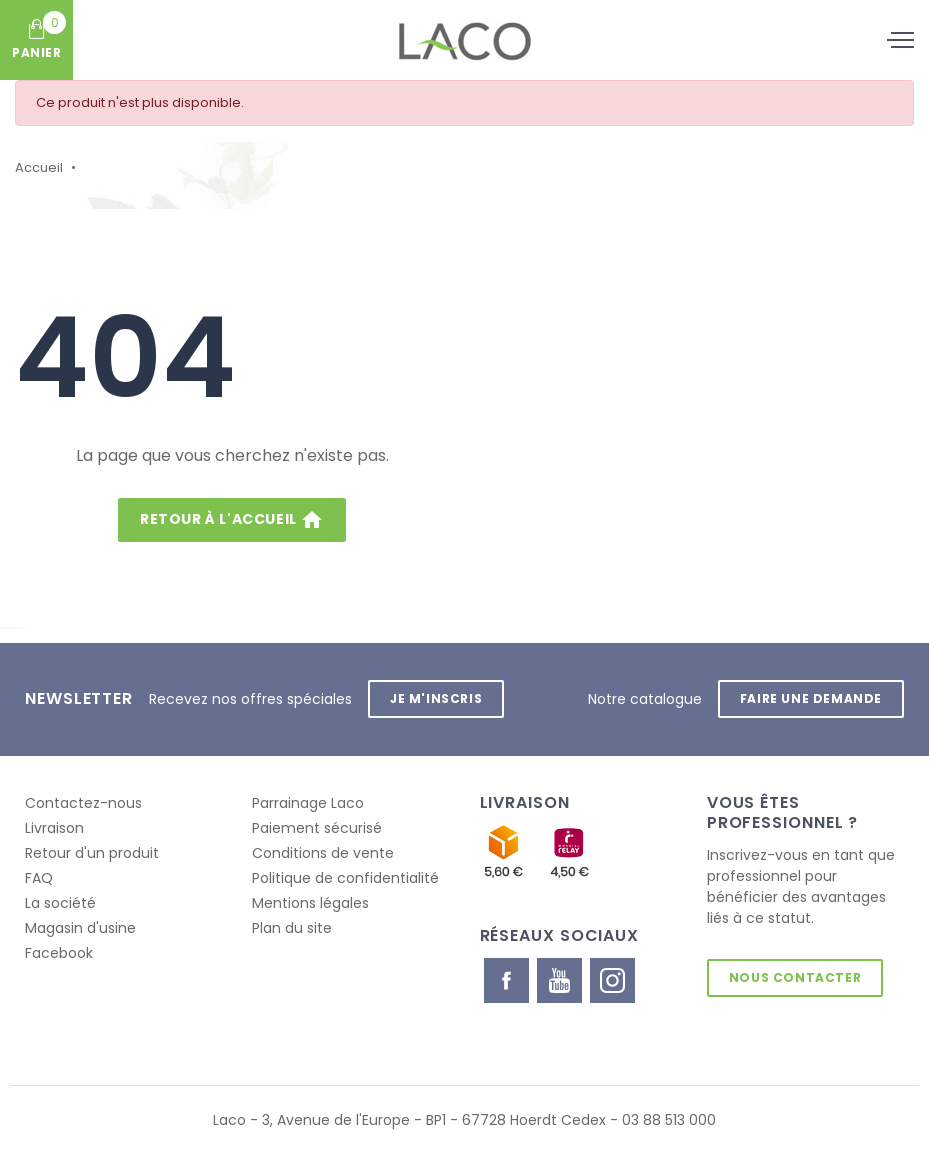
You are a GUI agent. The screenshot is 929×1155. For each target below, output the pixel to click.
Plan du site (292, 928)
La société (60, 903)
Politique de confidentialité (345, 878)
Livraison (54, 828)
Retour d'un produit (92, 853)
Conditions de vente (323, 853)
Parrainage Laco (308, 803)
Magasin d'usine (80, 928)
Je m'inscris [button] (436, 698)
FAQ (39, 878)
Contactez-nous (83, 803)
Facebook (59, 953)
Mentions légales (310, 903)
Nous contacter (795, 977)
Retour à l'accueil (232, 520)
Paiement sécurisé (317, 828)
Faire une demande (811, 698)
